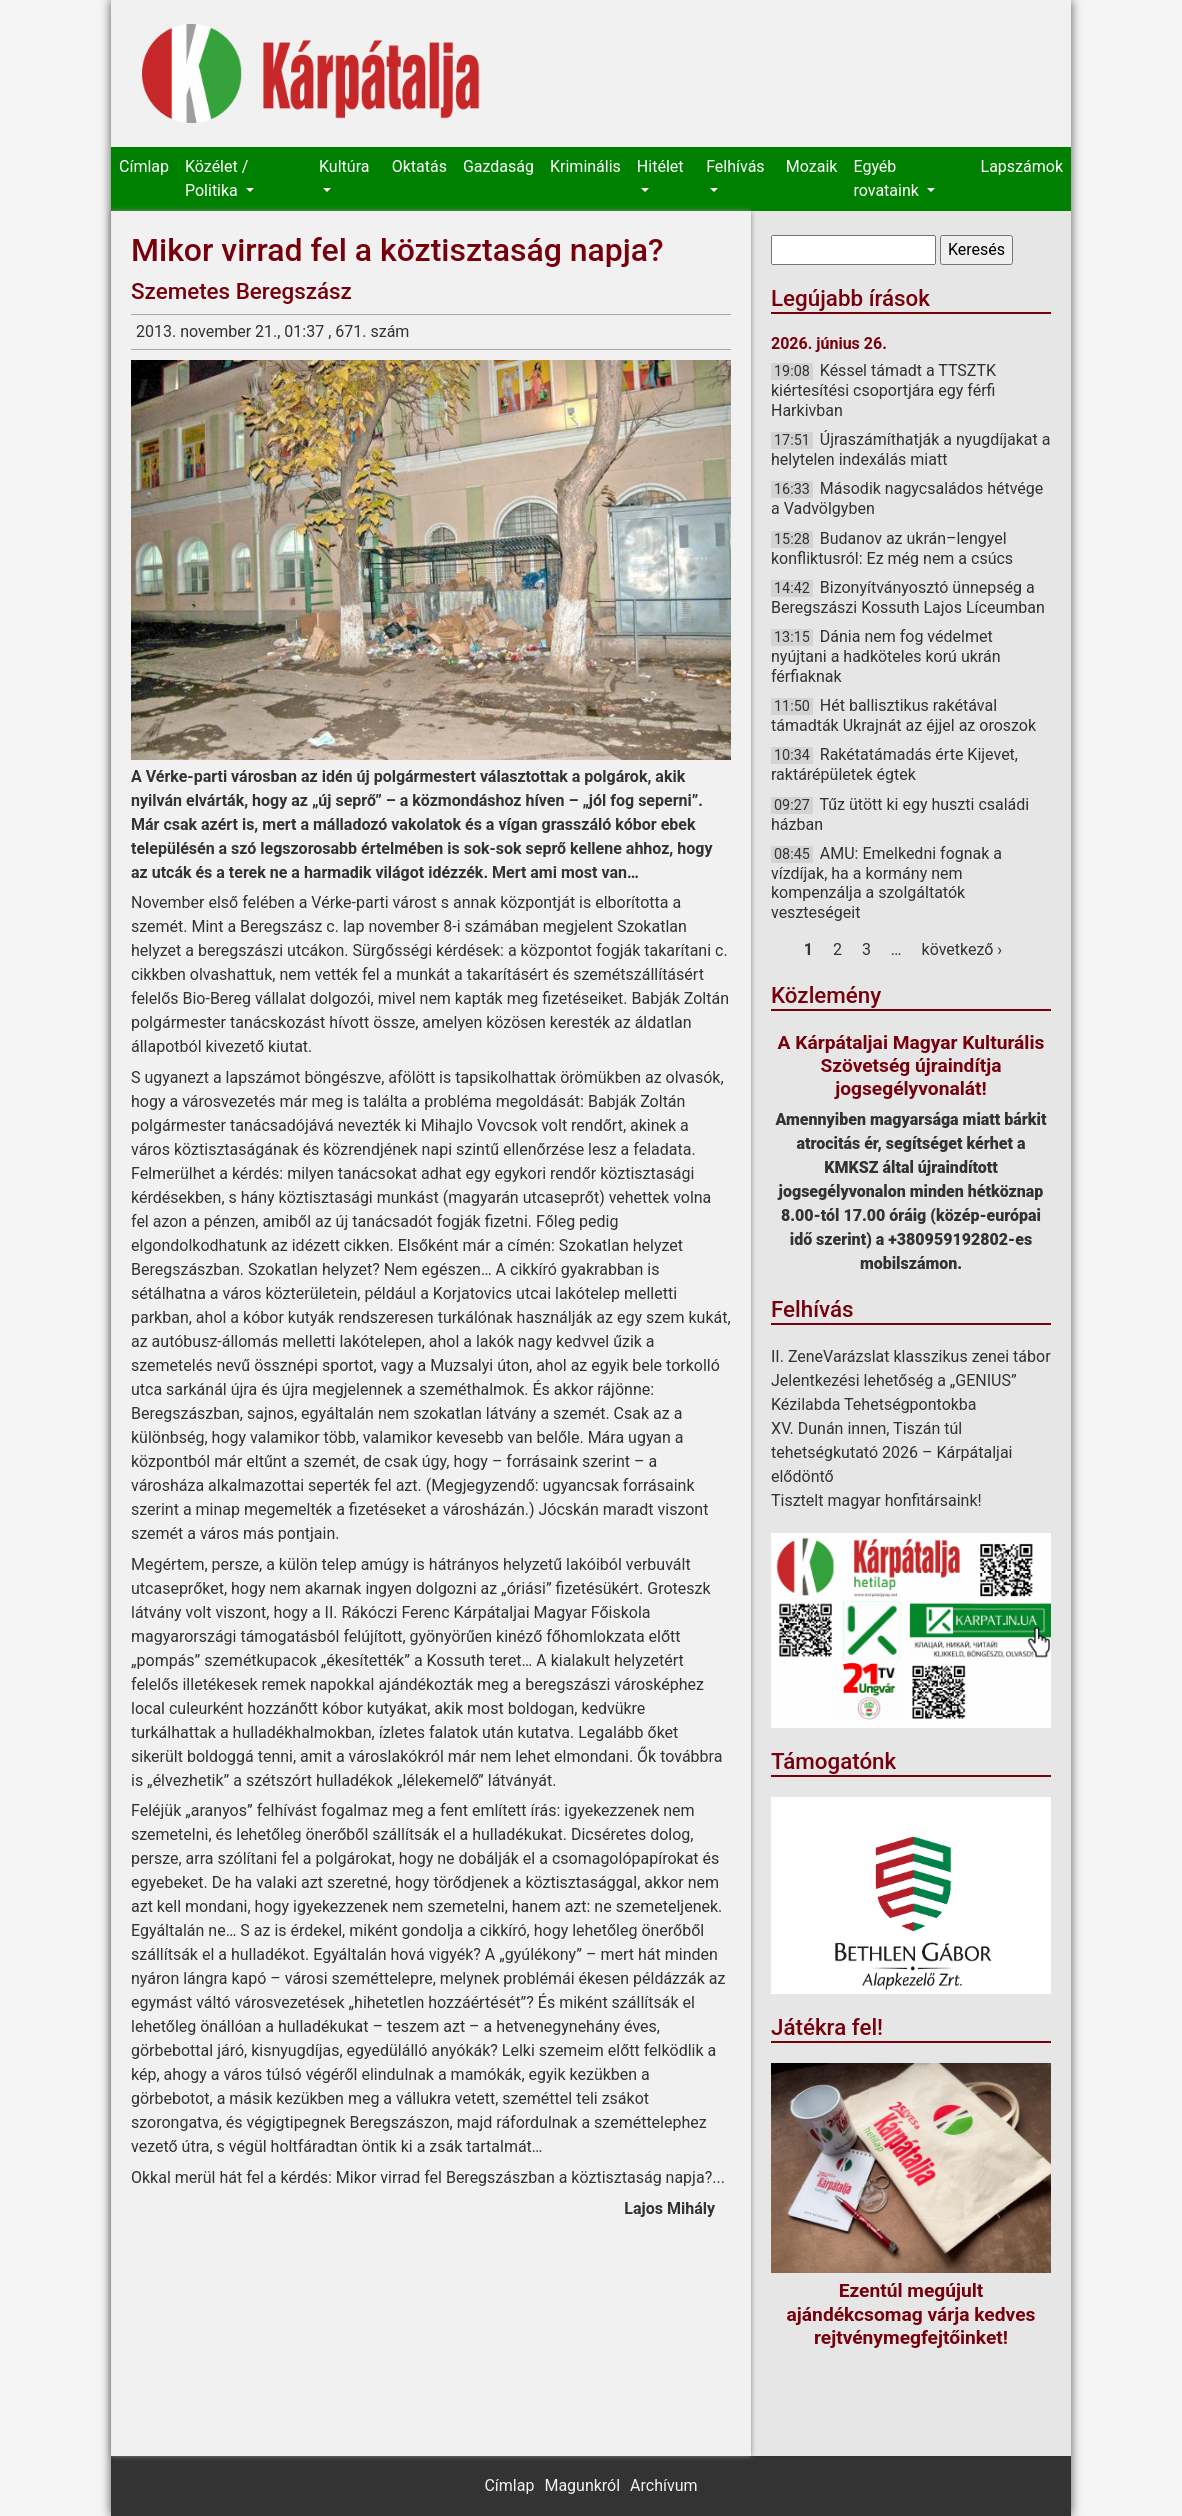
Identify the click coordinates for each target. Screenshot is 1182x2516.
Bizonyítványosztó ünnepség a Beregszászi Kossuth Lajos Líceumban (908, 597)
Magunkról (582, 2485)
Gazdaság (498, 166)
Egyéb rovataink (887, 178)
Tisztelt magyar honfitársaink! (876, 1500)
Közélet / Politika (216, 178)
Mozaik (812, 166)
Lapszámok (1022, 166)
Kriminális (585, 166)
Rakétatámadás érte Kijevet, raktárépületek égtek (894, 764)
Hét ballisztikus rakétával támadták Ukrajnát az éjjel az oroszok (903, 715)
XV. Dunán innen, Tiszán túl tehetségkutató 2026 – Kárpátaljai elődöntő (892, 1452)
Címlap (144, 166)
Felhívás (735, 166)
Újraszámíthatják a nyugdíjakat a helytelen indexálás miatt (910, 449)
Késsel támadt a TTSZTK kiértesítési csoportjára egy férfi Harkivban (883, 390)
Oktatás (419, 166)
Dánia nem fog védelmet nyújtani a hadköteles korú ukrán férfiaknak (885, 656)
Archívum (663, 2485)
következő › (962, 949)
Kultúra (344, 166)
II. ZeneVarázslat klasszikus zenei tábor (911, 1356)
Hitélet (660, 166)
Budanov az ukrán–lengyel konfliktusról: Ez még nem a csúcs (892, 548)
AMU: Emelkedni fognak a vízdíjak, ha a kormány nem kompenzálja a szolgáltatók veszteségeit (886, 883)
